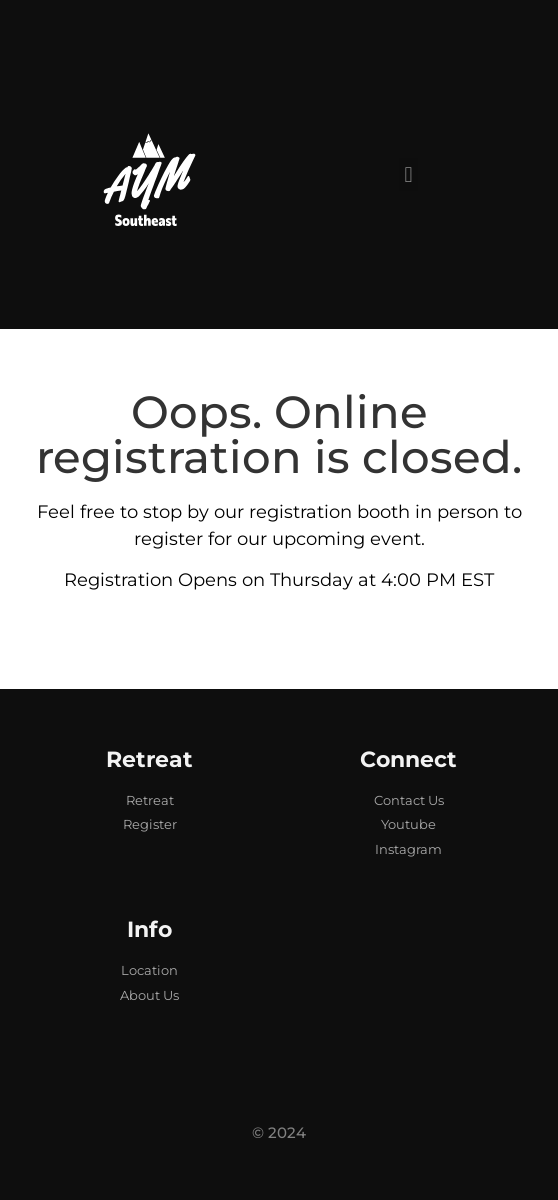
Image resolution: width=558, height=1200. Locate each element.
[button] (408, 174)
